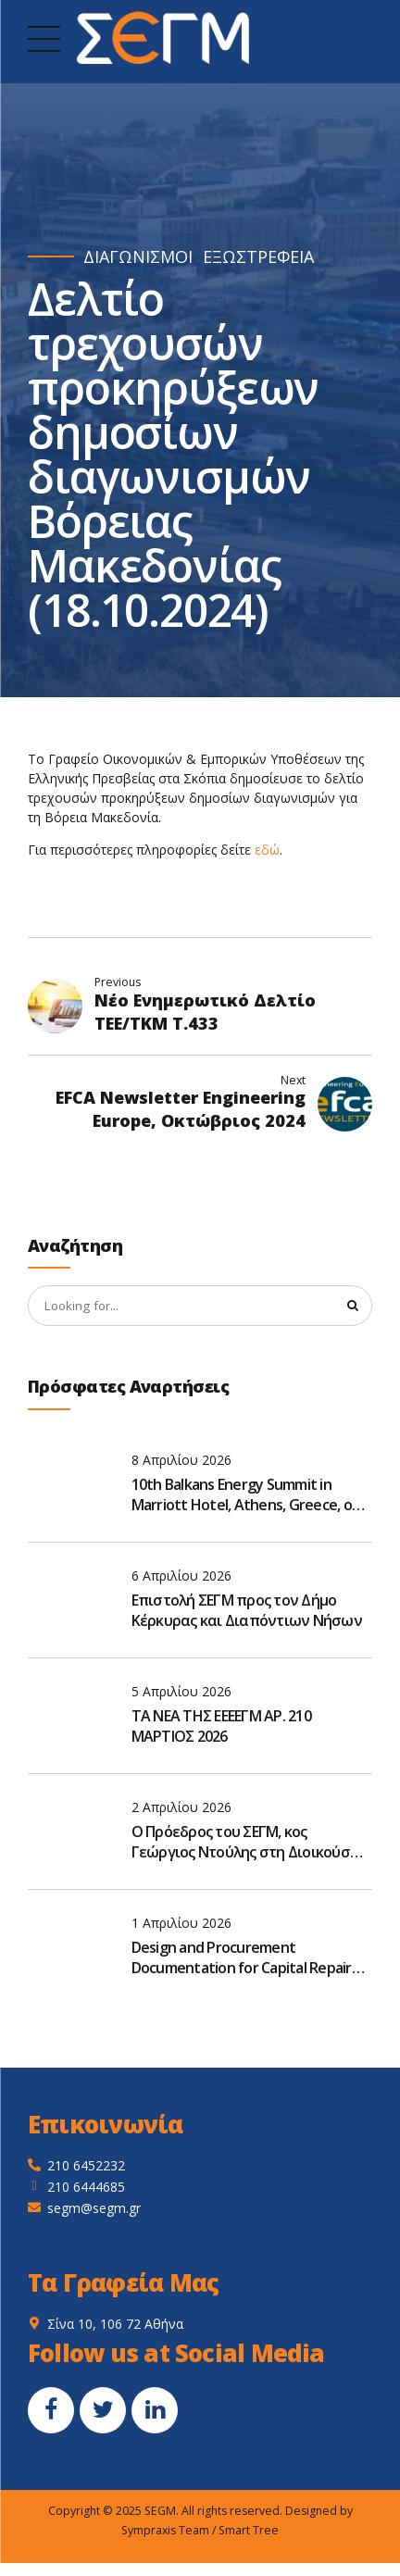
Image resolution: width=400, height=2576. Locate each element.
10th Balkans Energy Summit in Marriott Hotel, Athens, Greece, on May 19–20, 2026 (246, 1497)
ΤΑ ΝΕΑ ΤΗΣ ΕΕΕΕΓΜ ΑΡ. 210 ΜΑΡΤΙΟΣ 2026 (221, 1727)
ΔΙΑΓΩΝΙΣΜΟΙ (138, 257)
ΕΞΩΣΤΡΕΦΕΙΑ (258, 257)
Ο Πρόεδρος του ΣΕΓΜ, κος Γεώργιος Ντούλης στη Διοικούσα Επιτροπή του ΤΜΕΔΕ (245, 1844)
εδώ (267, 849)
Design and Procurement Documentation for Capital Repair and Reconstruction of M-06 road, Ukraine (241, 1960)
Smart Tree (249, 2532)
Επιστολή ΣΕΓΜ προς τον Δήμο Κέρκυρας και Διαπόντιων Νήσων (246, 1612)
